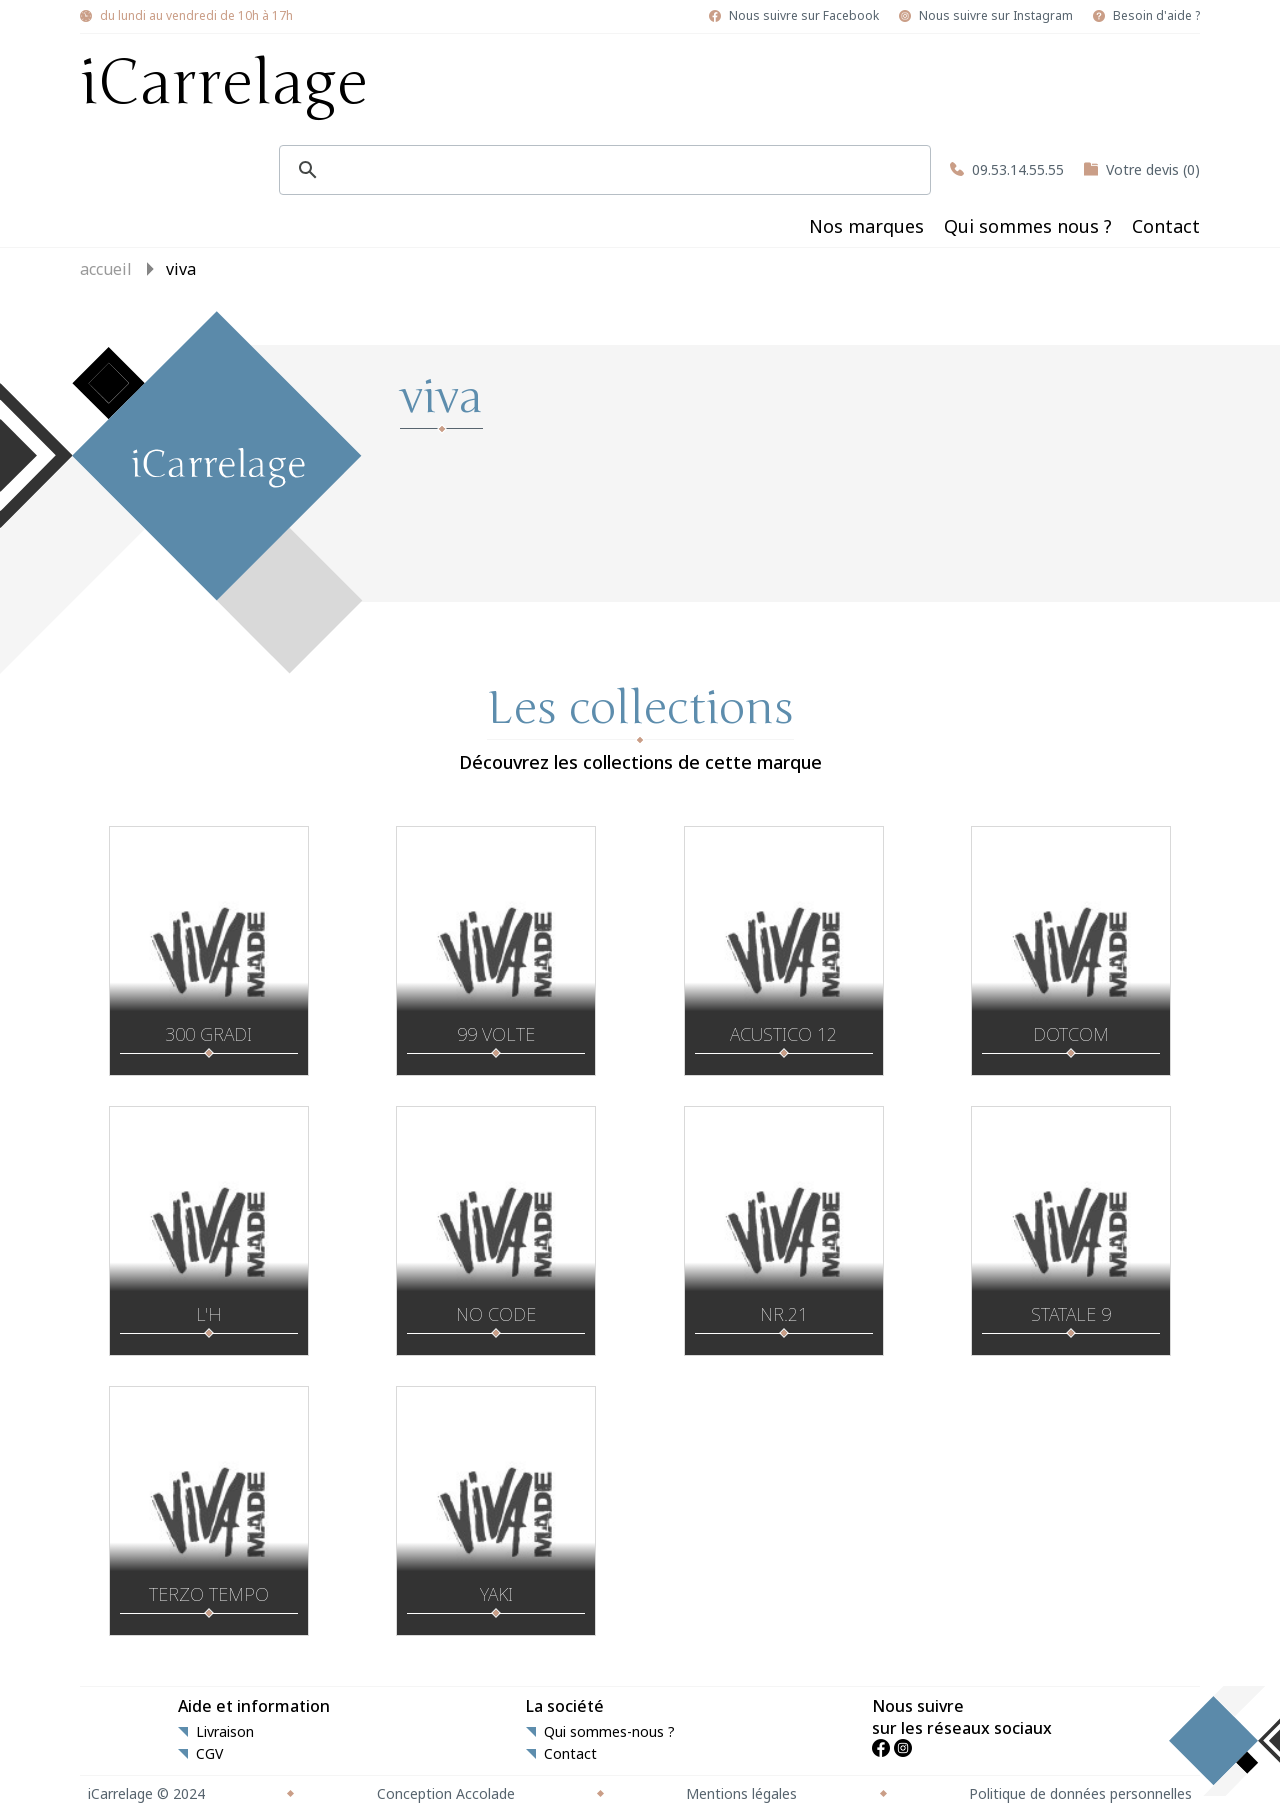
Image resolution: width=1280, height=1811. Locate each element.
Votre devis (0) (1153, 169)
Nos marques (866, 226)
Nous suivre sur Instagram (996, 16)
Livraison (225, 1732)
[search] (602, 170)
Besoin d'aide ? (1156, 16)
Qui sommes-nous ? (609, 1732)
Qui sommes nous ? (1028, 226)
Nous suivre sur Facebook (804, 16)
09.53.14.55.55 (1018, 169)
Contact (1166, 226)
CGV (209, 1754)
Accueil (106, 269)
